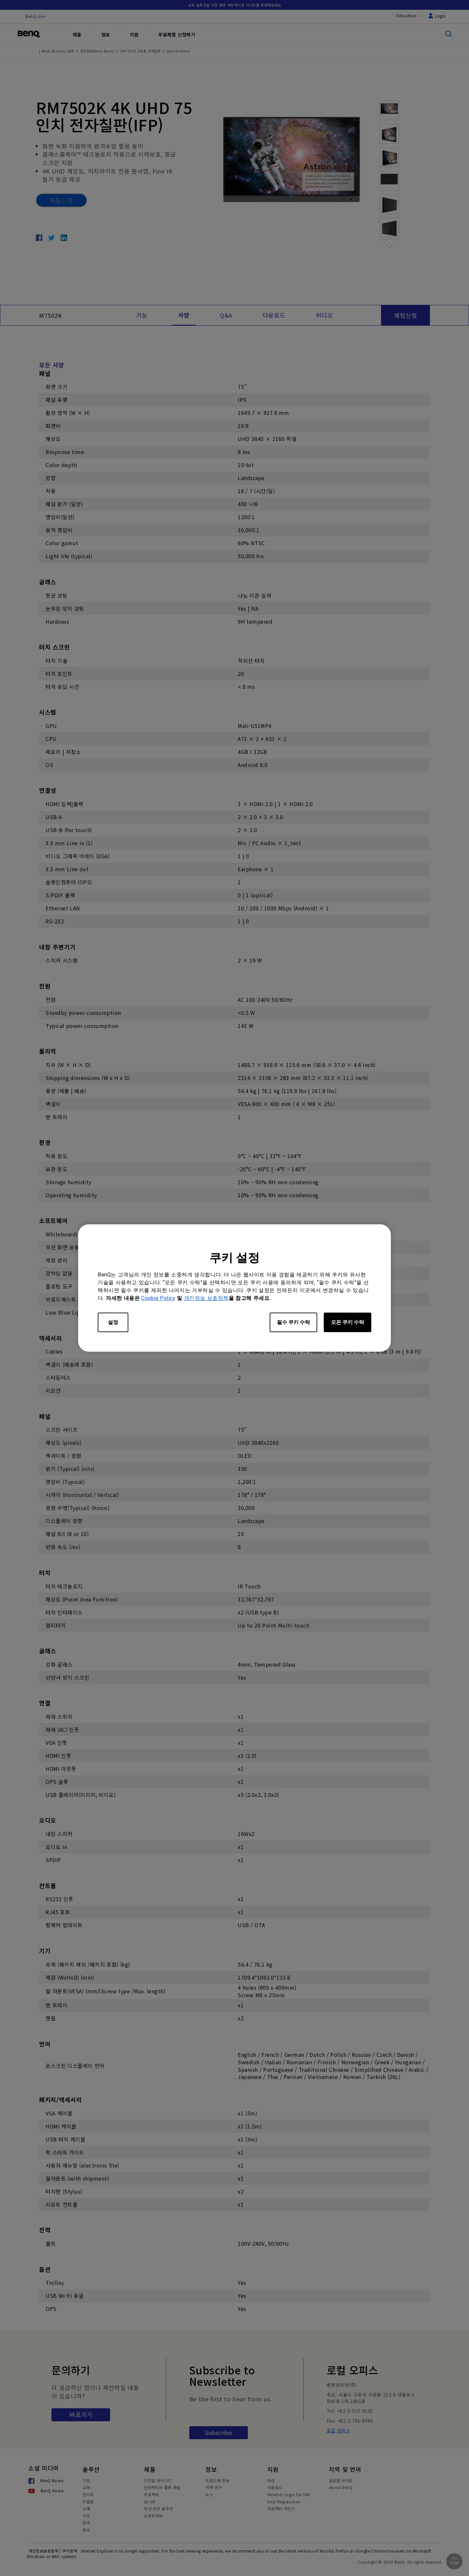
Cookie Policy (158, 1298)
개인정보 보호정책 (206, 1298)
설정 (113, 1322)
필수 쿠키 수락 (293, 1322)
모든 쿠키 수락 (347, 1322)
